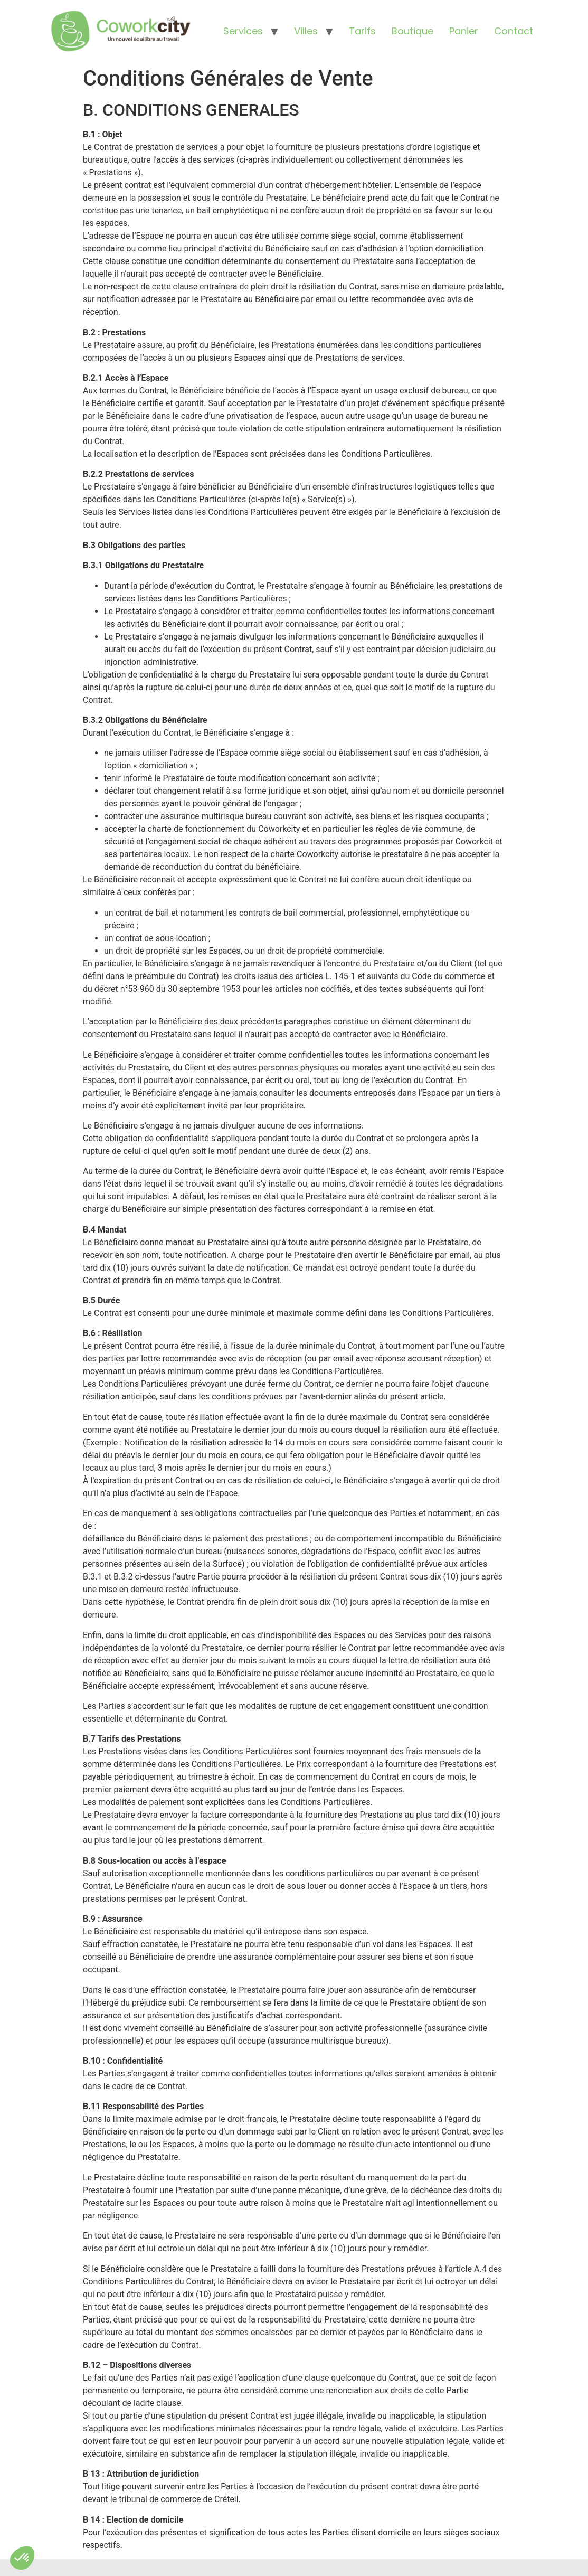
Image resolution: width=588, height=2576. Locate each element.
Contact (513, 30)
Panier (463, 30)
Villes (306, 30)
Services (243, 30)
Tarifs (362, 30)
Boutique (412, 30)
